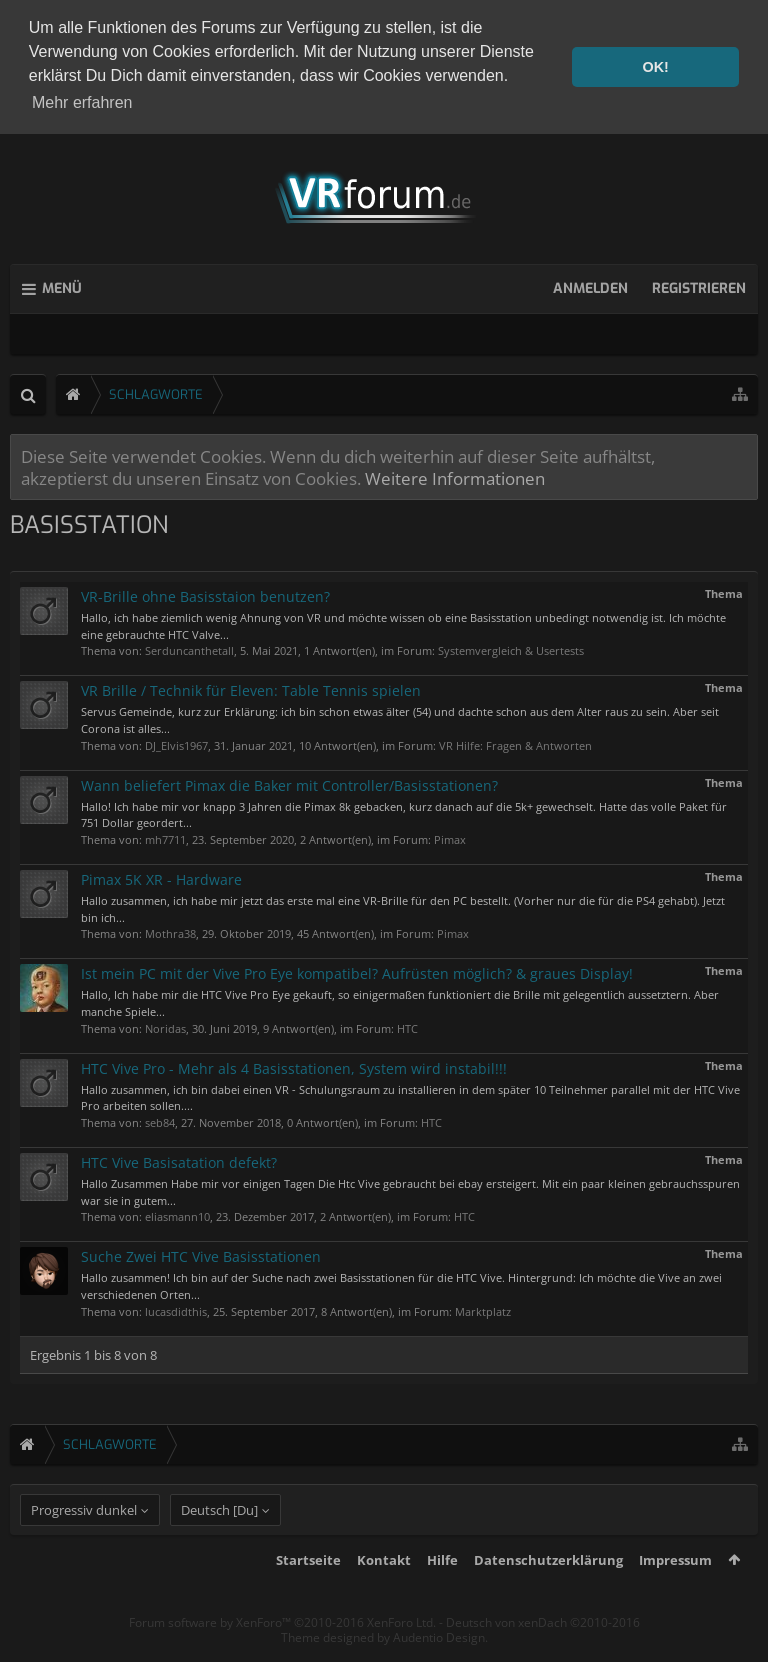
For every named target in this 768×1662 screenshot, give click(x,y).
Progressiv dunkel (84, 1545)
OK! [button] (655, 67)
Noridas (165, 1024)
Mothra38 (170, 930)
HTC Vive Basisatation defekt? (179, 1159)
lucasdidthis (176, 1307)
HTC (407, 1024)
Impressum (675, 1595)
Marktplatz (483, 1307)
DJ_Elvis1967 (176, 741)
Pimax (450, 836)
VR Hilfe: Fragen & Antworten (515, 741)
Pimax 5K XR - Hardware (161, 876)
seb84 (160, 1119)
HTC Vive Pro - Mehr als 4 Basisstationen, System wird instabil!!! (294, 1064)
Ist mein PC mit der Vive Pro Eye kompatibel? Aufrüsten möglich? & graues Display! (357, 970)
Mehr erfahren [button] (82, 102)
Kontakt (384, 1595)
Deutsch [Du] (219, 1545)
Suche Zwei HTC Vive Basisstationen (201, 1253)
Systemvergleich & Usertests (511, 647)
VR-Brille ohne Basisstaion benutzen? (205, 593)
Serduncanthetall (189, 647)
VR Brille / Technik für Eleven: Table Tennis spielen (251, 687)
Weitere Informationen (455, 475)
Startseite (308, 1595)
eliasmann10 (177, 1213)
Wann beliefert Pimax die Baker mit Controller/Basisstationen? (289, 781)
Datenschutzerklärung (548, 1595)
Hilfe (442, 1595)
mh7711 (165, 836)
